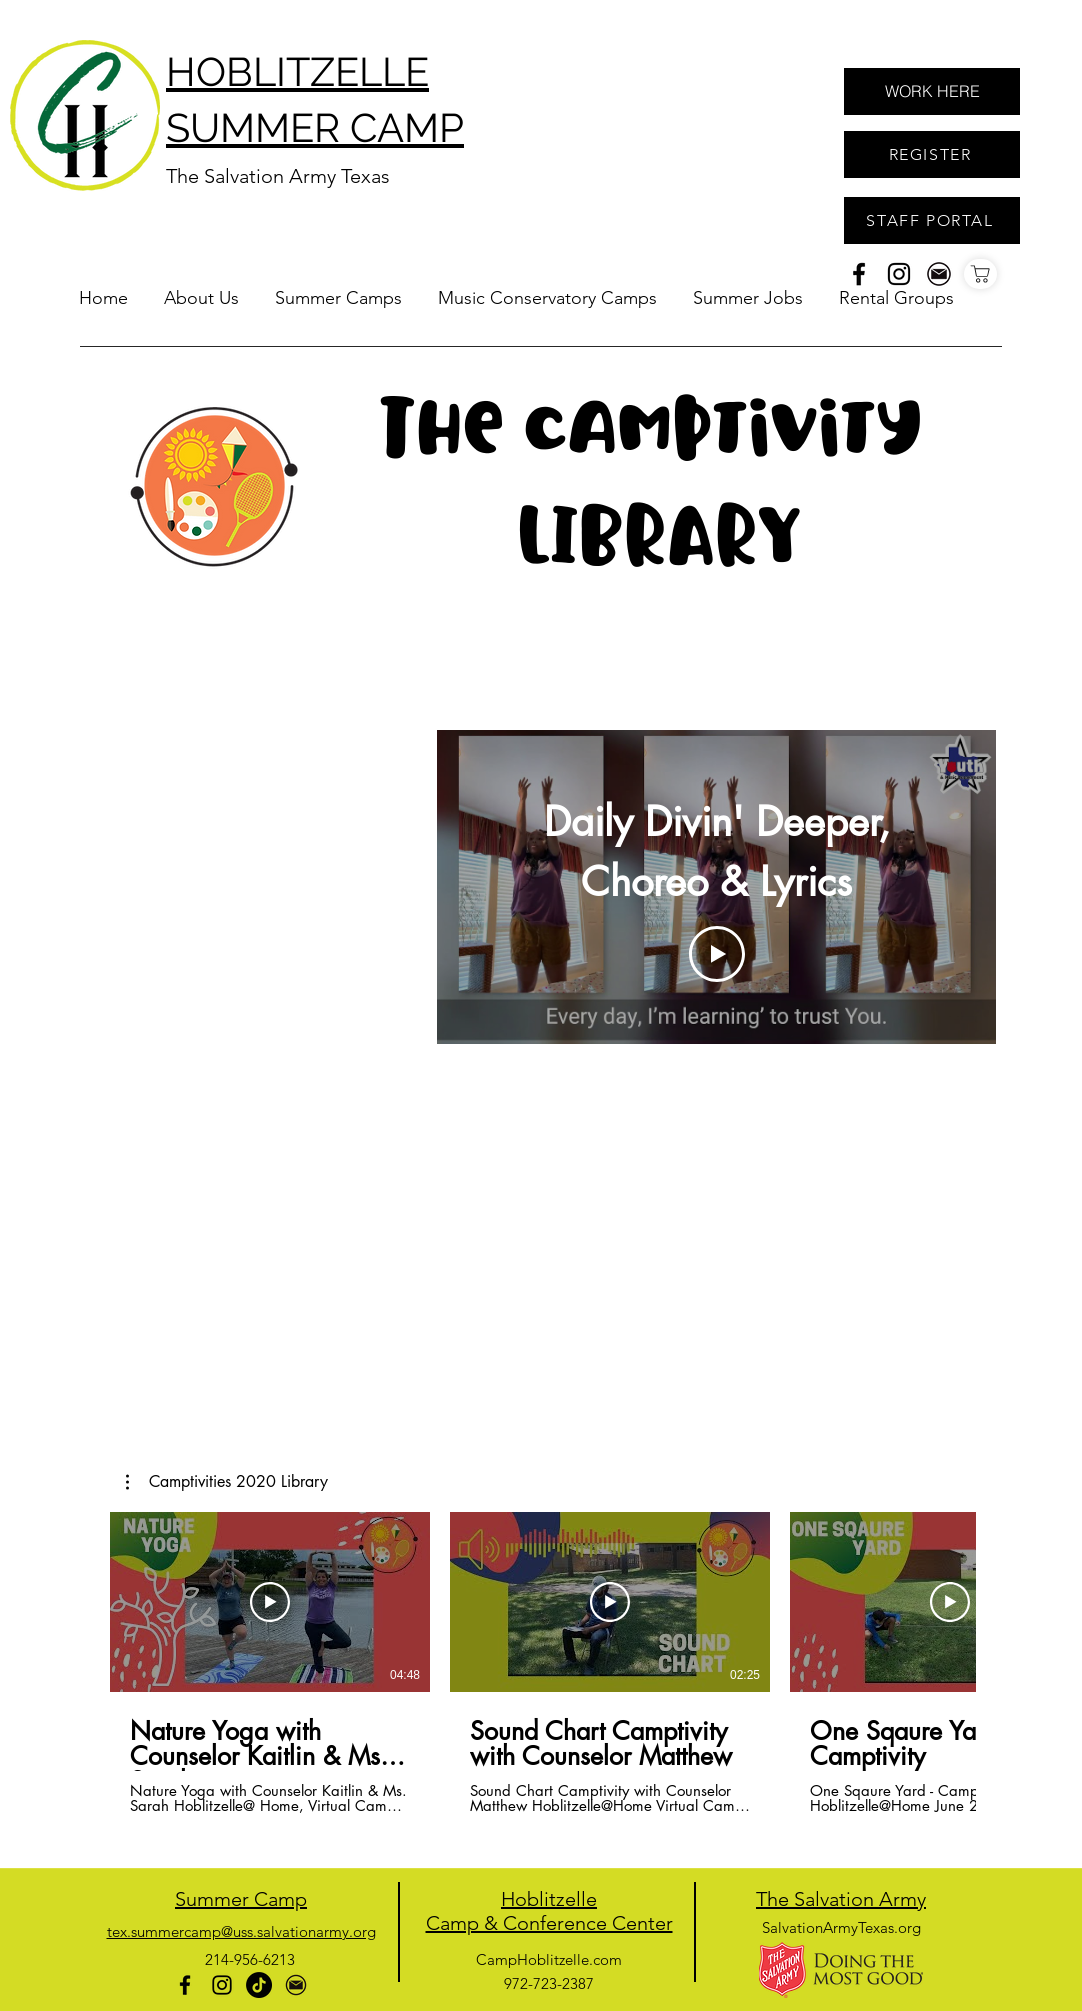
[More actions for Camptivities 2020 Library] (227, 1482)
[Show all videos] (717, 1064)
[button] (338, 289)
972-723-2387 (549, 1983)
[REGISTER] (932, 154)
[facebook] (859, 274)
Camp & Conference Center (549, 1923)
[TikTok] (259, 1985)
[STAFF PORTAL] (932, 220)
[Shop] (980, 274)
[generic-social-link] (939, 274)
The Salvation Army (841, 1899)
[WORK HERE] (932, 91)
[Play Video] (717, 954)
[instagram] (899, 274)
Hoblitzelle (549, 1899)
